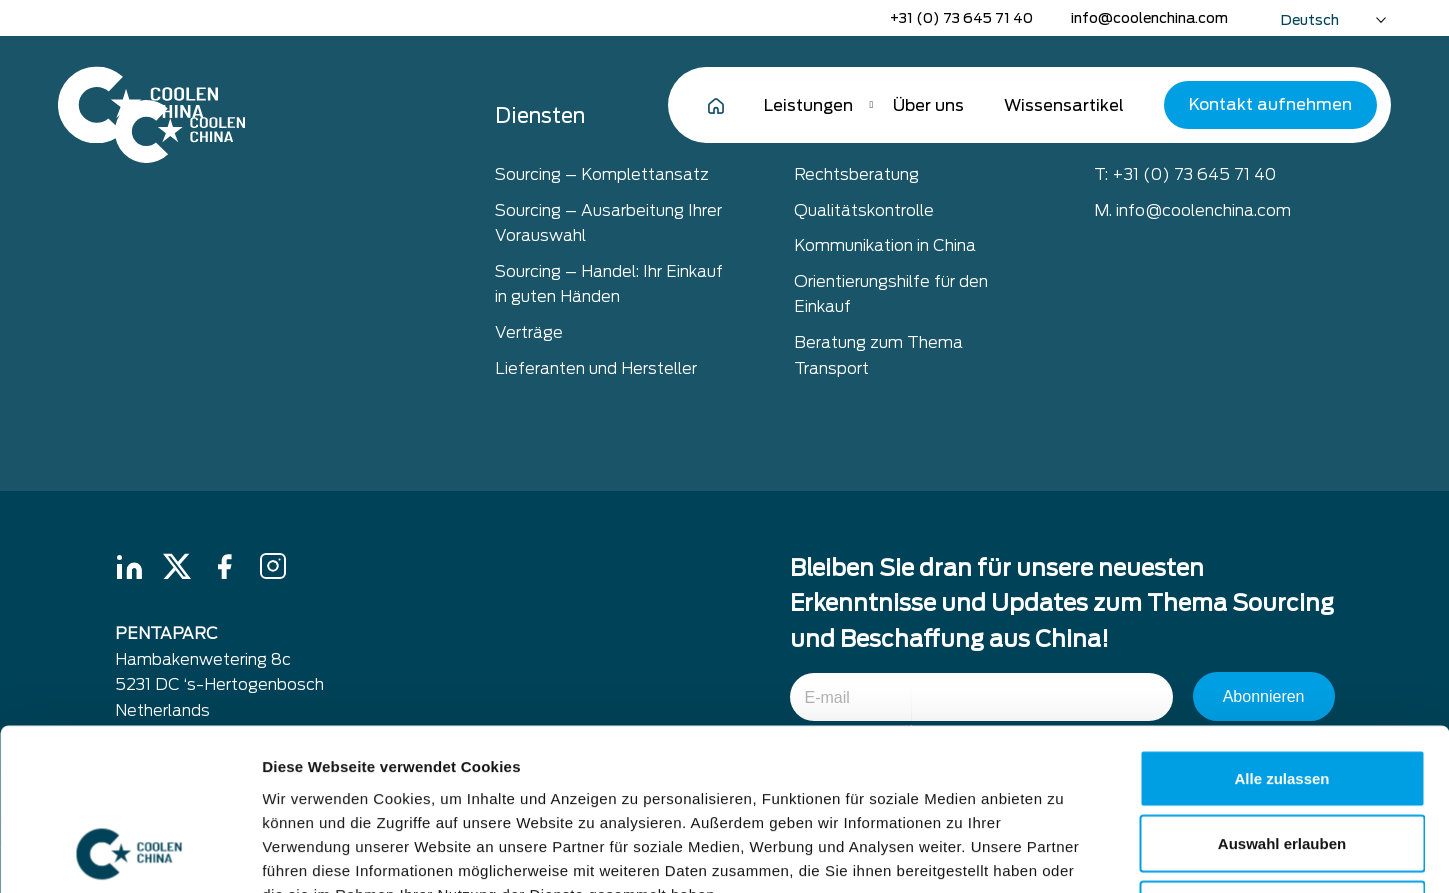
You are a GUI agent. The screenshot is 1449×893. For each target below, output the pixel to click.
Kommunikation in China (885, 245)
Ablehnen (1282, 761)
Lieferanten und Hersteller (596, 368)
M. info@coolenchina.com (1192, 210)
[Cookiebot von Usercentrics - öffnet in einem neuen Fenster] (129, 854)
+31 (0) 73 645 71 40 (961, 18)
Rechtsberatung (856, 174)
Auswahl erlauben (1282, 696)
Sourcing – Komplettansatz (602, 174)
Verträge (529, 332)
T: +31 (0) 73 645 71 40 (1185, 174)
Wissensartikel (1064, 105)
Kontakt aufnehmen (1270, 104)
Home (716, 105)
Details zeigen (1063, 853)
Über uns (928, 105)
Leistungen (808, 105)
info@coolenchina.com (1149, 18)
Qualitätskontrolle (864, 210)
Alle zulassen (1281, 630)
